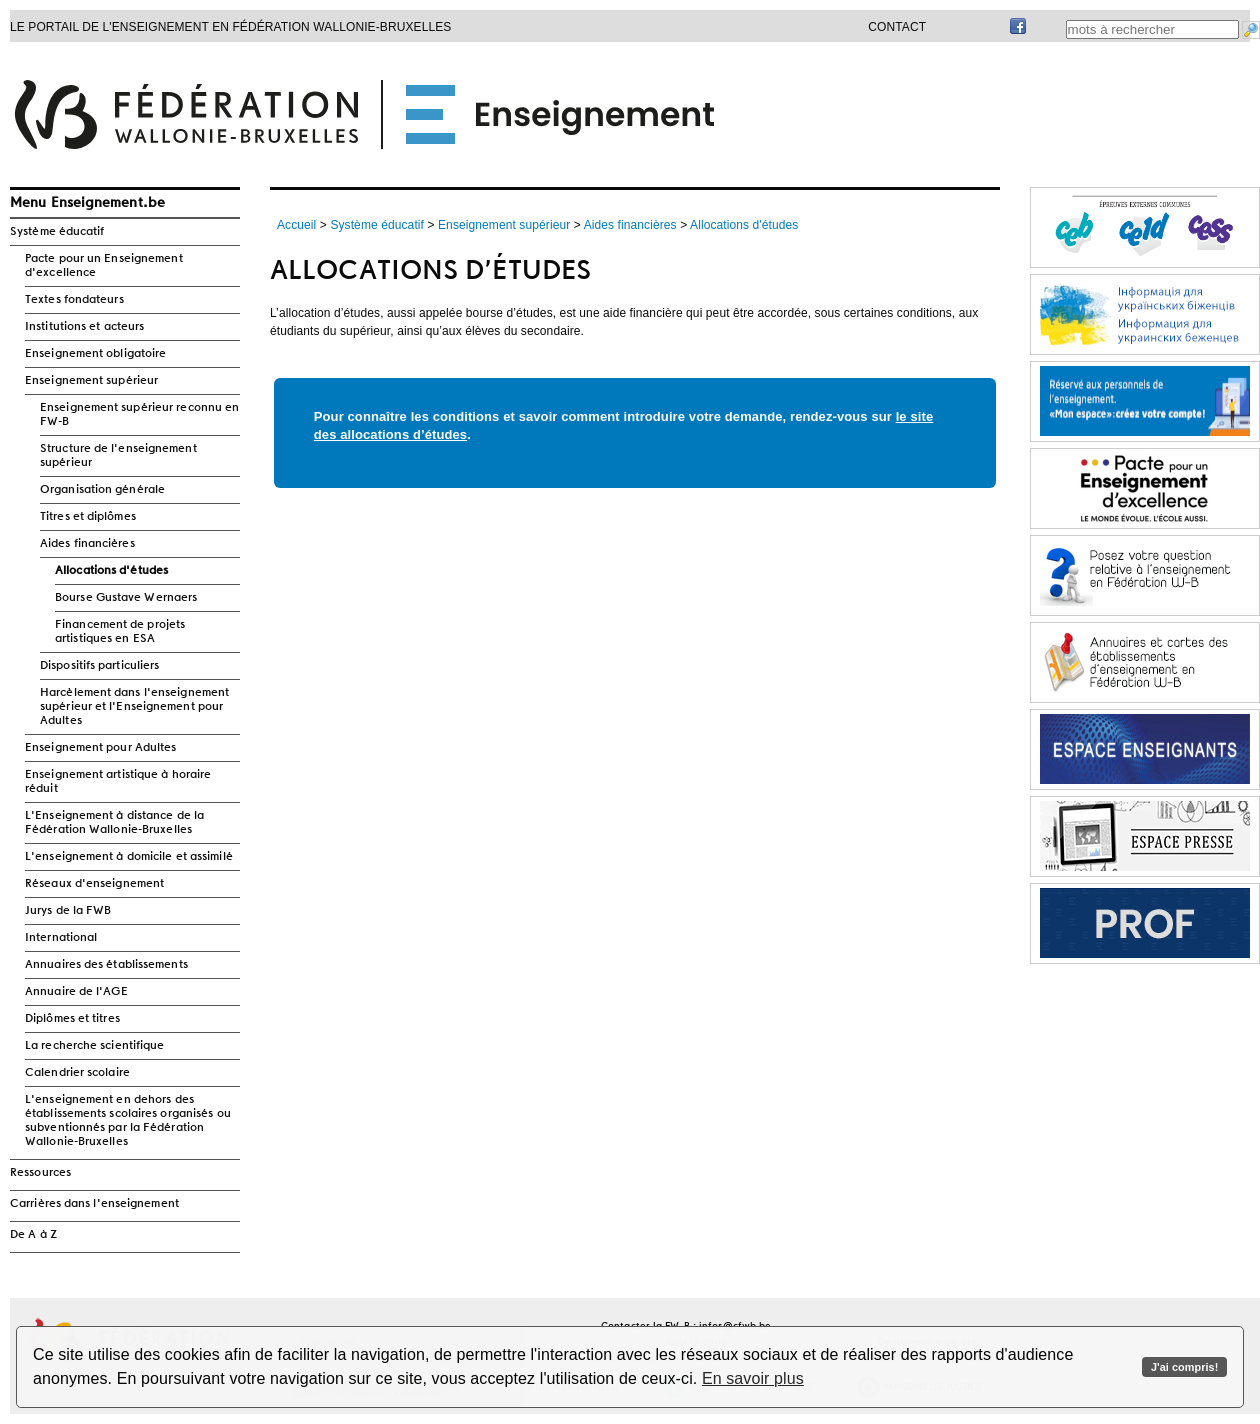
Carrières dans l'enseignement (94, 1204)
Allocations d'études (111, 571)
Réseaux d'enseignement (94, 884)
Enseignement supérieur (91, 381)
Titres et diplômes (88, 517)
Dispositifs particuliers (99, 666)
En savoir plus (753, 1378)
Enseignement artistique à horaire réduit (118, 782)
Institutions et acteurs (84, 327)
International (61, 938)
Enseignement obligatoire (95, 354)
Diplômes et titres (72, 1019)
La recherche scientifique (95, 1046)
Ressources (40, 1173)
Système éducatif (57, 232)
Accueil (296, 225)
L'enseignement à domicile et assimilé (129, 857)
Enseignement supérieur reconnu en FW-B (139, 415)
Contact (897, 27)
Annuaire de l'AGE (76, 992)
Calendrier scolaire (77, 1073)
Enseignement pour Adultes (101, 748)
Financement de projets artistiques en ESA (120, 632)
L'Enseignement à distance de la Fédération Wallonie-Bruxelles (114, 823)
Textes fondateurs (74, 300)
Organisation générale (102, 490)
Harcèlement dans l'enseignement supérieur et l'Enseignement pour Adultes (134, 707)
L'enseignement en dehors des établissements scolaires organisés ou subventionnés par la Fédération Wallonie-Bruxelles (128, 1121)
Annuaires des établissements (106, 965)
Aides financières (87, 544)
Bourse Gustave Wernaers (126, 598)
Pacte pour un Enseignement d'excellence (104, 266)
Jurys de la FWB (68, 911)
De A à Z (33, 1235)
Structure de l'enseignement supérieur (118, 456)
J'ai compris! (1184, 1367)
